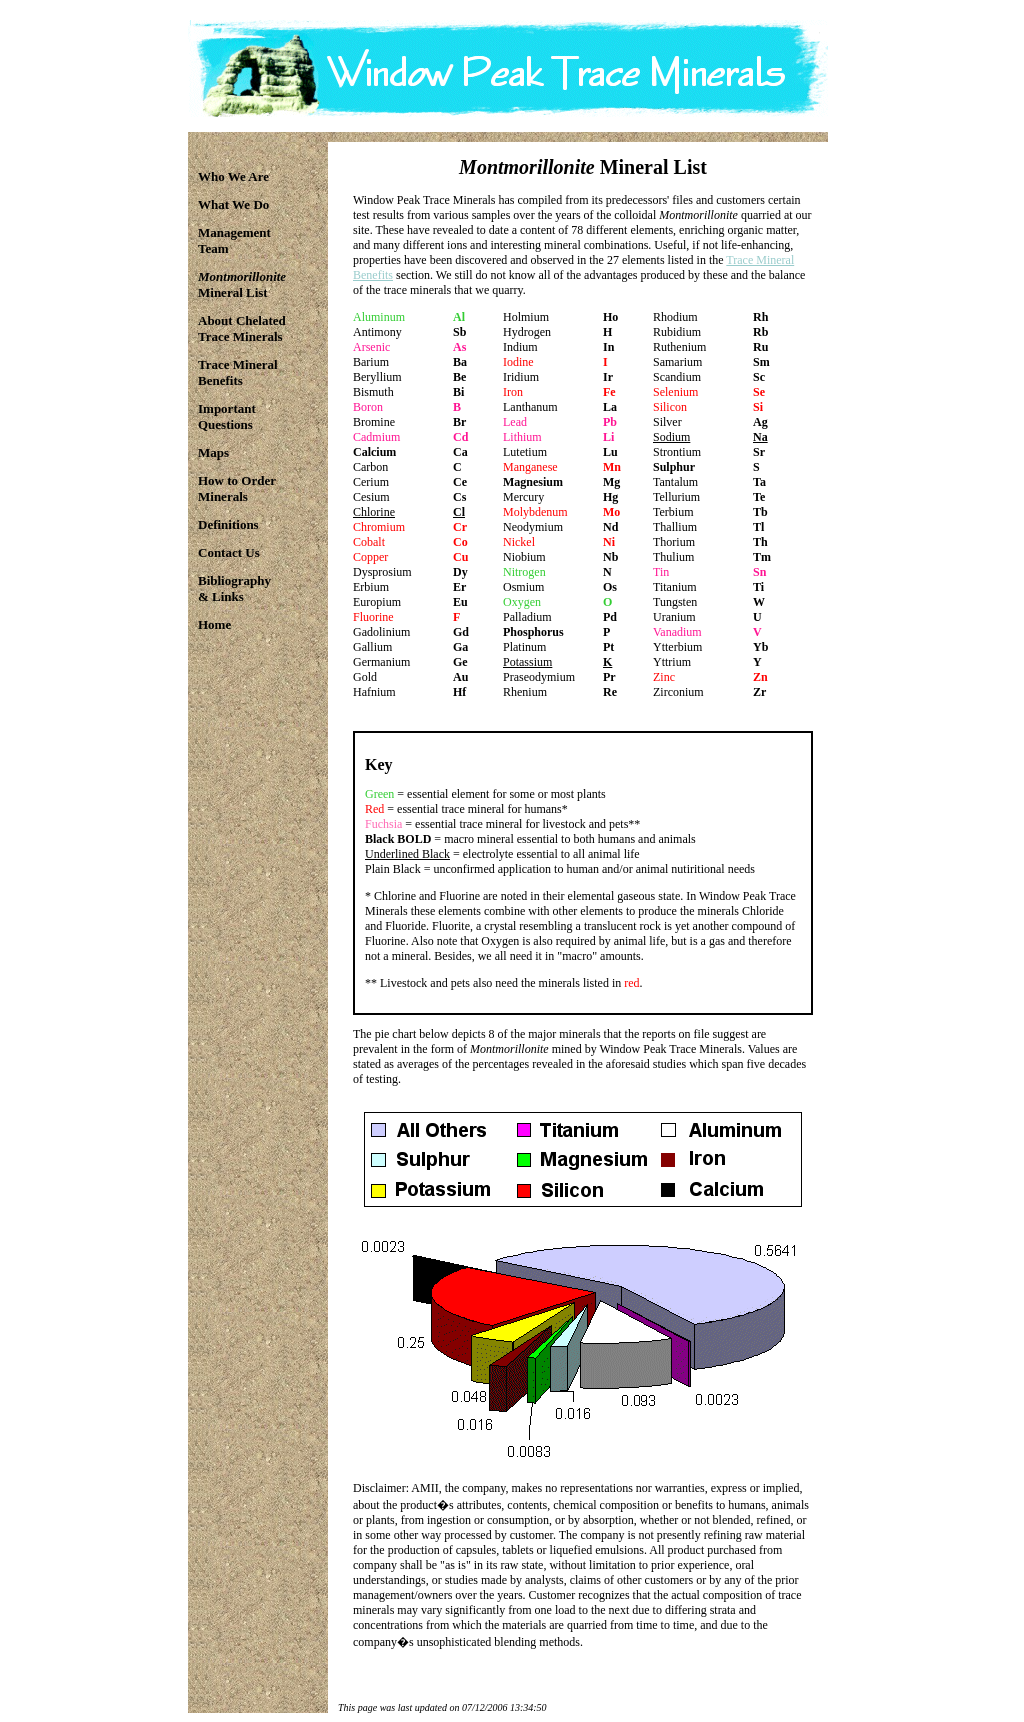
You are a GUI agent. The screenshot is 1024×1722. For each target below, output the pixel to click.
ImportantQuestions (227, 416)
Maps (213, 452)
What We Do (233, 204)
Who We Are (233, 176)
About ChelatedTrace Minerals (242, 328)
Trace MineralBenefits (238, 372)
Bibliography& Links (234, 588)
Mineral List (242, 284)
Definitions (228, 524)
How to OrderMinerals (237, 488)
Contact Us (229, 552)
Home (214, 624)
